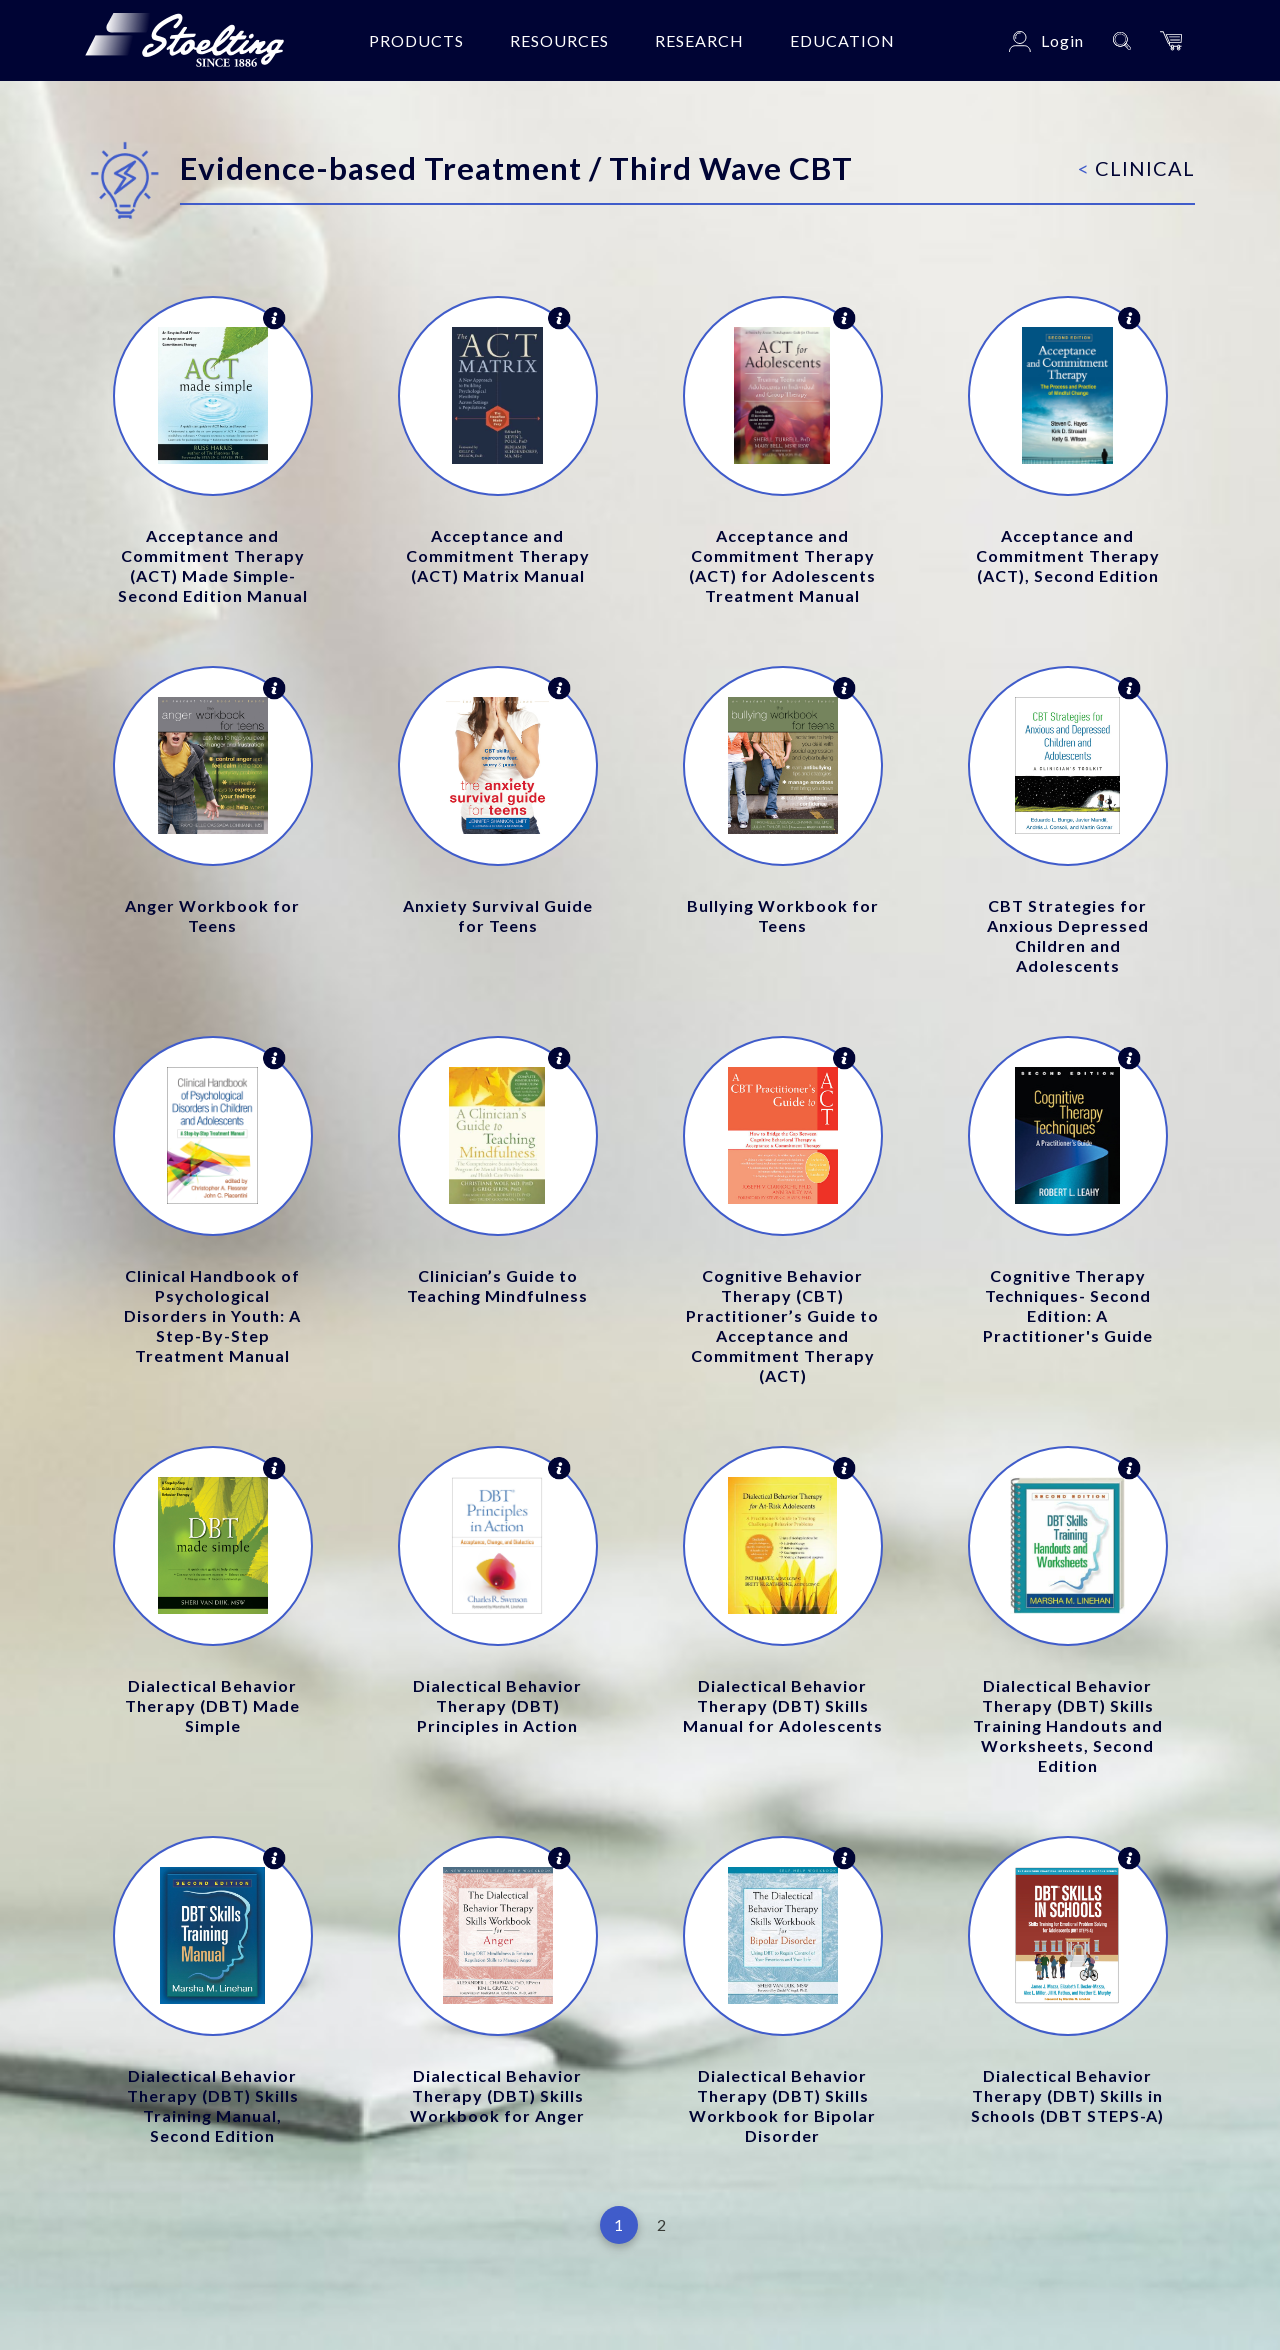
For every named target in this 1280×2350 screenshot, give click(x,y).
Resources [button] (559, 40)
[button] (1171, 40)
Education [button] (842, 40)
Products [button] (416, 40)
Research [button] (699, 40)
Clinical (1136, 168)
